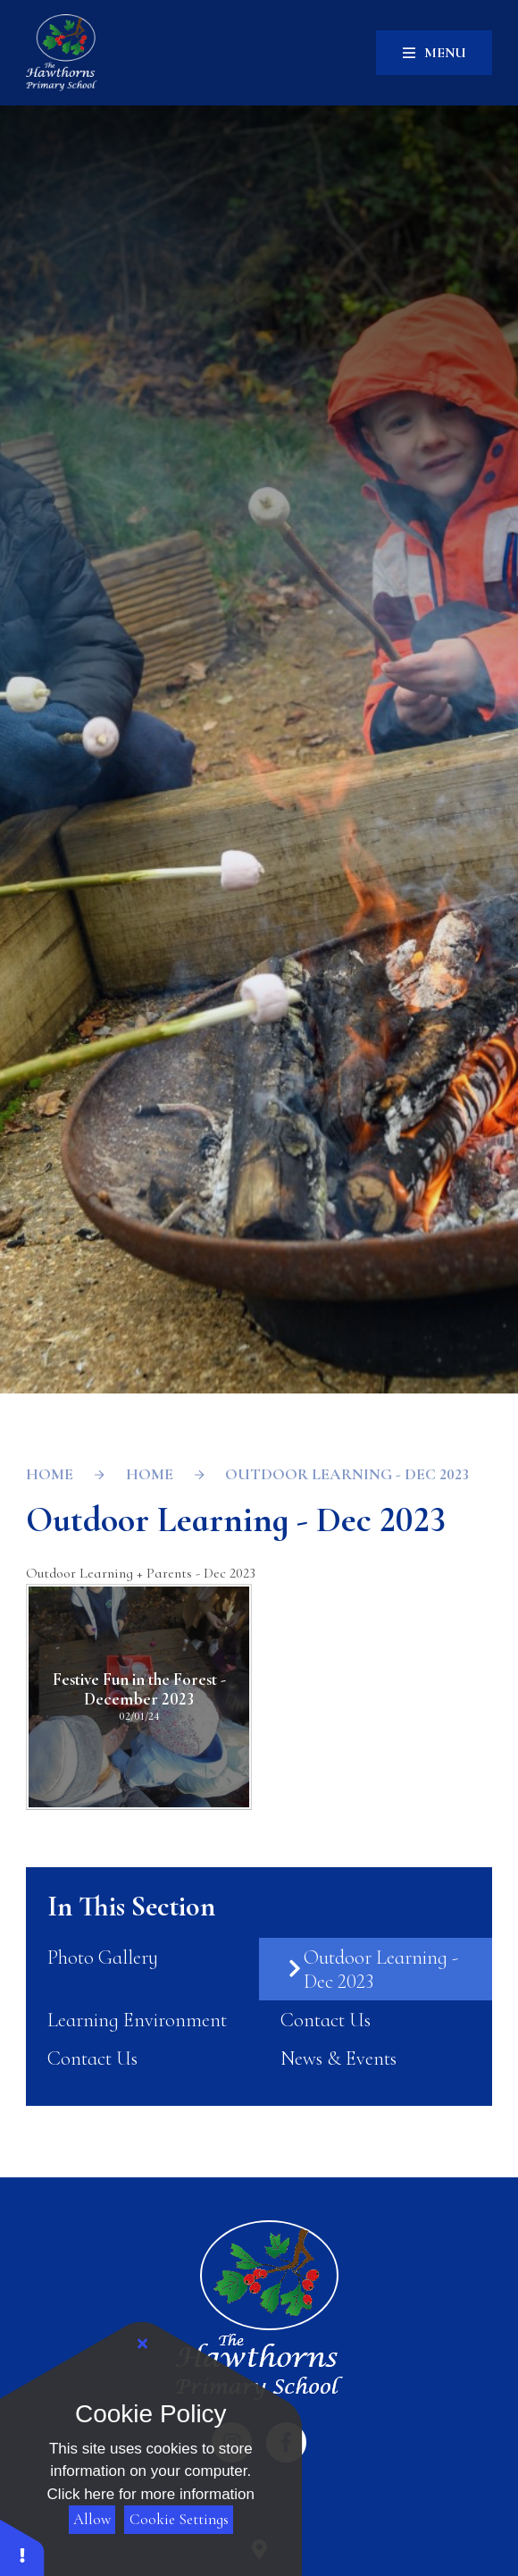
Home (49, 1474)
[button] (22, 2547)
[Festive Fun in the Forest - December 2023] (139, 1697)
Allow (92, 2519)
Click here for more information (151, 2494)
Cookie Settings (179, 2519)
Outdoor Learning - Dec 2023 (347, 1474)
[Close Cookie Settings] (143, 2344)
